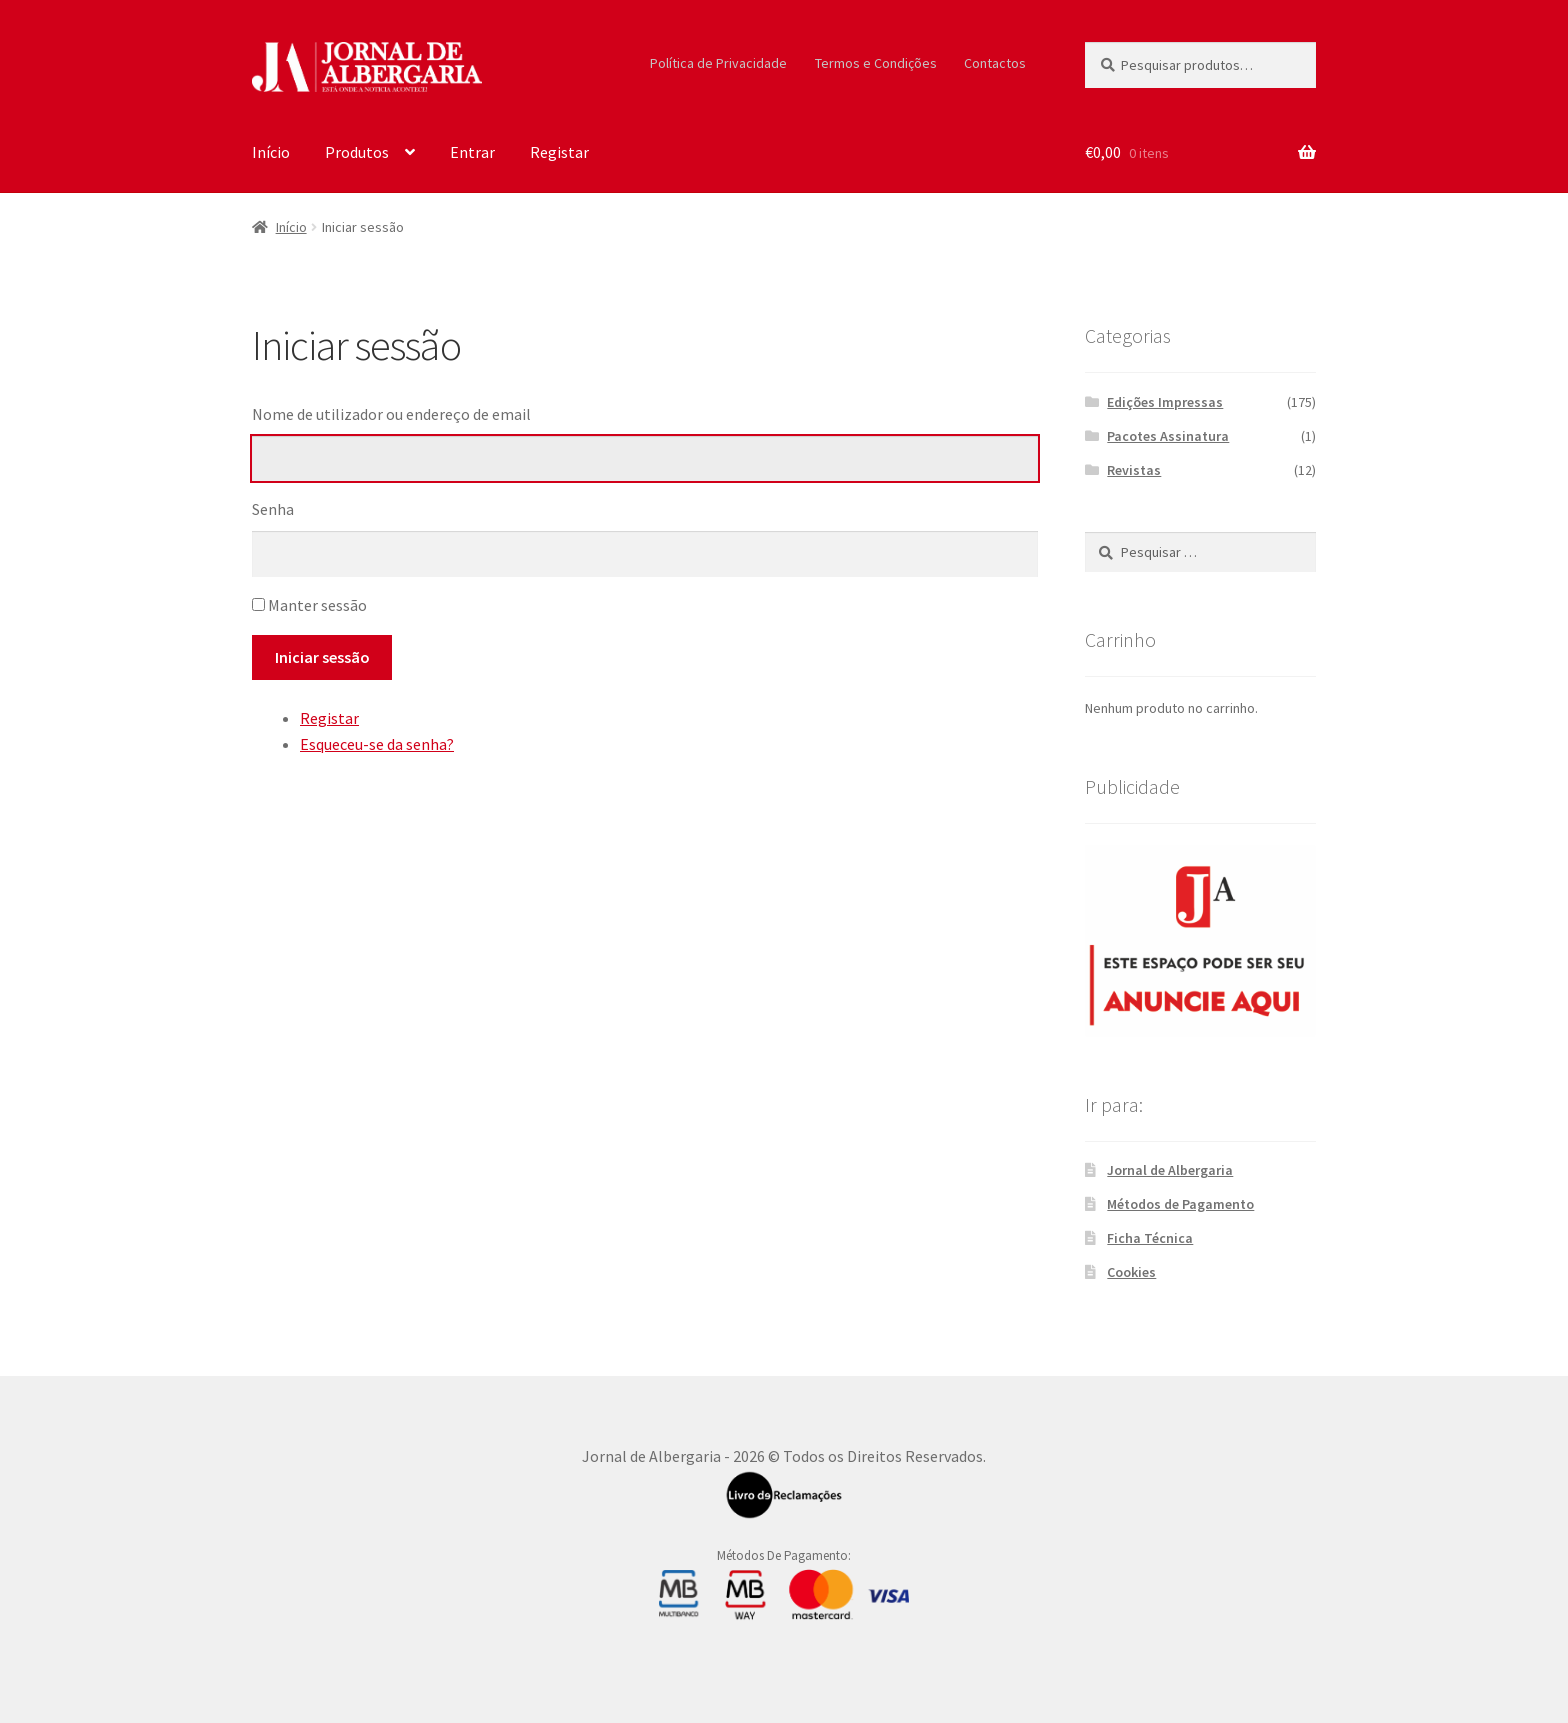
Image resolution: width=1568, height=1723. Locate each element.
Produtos (357, 152)
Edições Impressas (1165, 402)
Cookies (1131, 1272)
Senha (273, 509)
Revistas (1134, 470)
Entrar (472, 152)
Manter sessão (317, 605)
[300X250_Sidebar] (1200, 940)
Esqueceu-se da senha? (377, 744)
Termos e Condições (876, 63)
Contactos (995, 63)
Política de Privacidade (718, 63)
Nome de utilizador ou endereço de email (391, 414)
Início (271, 152)
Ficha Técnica (1150, 1238)
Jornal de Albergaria (1170, 1170)
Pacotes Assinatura (1168, 436)
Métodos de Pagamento (1180, 1204)
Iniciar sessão (322, 657)
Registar (559, 152)
